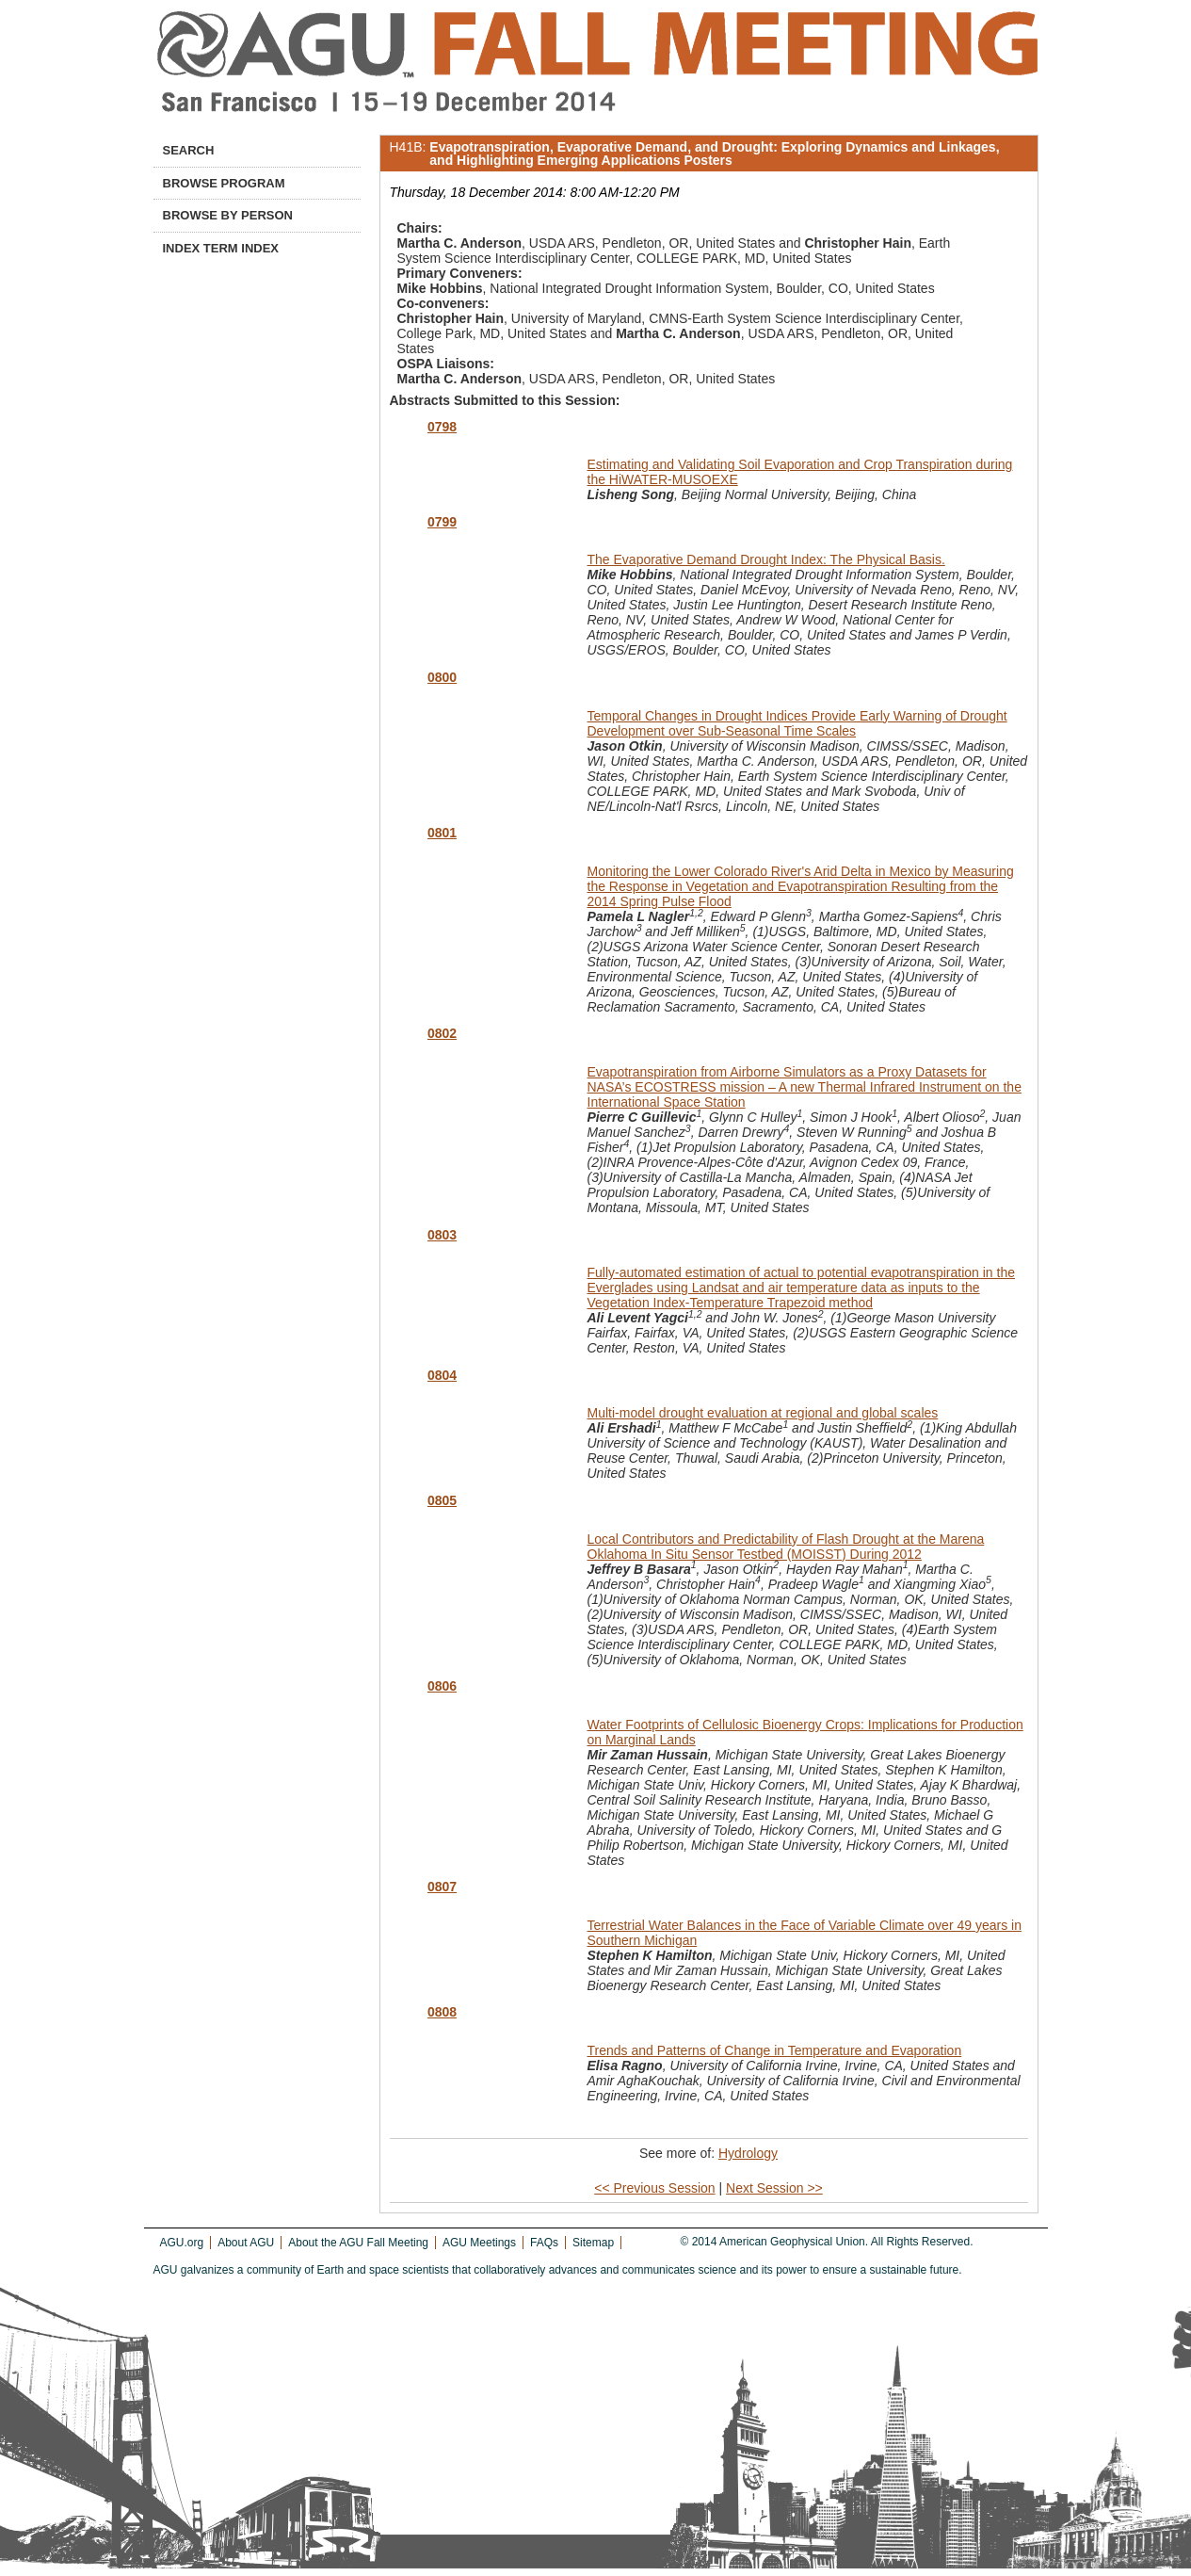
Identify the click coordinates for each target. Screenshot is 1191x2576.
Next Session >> (774, 2187)
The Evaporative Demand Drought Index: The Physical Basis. (766, 559)
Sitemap (593, 2242)
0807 (442, 1886)
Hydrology (748, 2153)
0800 (442, 677)
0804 (442, 1375)
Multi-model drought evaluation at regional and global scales (763, 1412)
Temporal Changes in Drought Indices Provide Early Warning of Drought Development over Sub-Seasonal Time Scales (797, 723)
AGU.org (182, 2242)
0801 (442, 832)
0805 (442, 1500)
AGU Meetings (479, 2242)
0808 (442, 2011)
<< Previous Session (654, 2187)
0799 (442, 521)
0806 (442, 1685)
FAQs (544, 2242)
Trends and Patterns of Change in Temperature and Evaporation (774, 2050)
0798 (442, 426)
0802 (442, 1033)
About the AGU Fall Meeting (358, 2242)
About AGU (245, 2242)
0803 (442, 1234)
